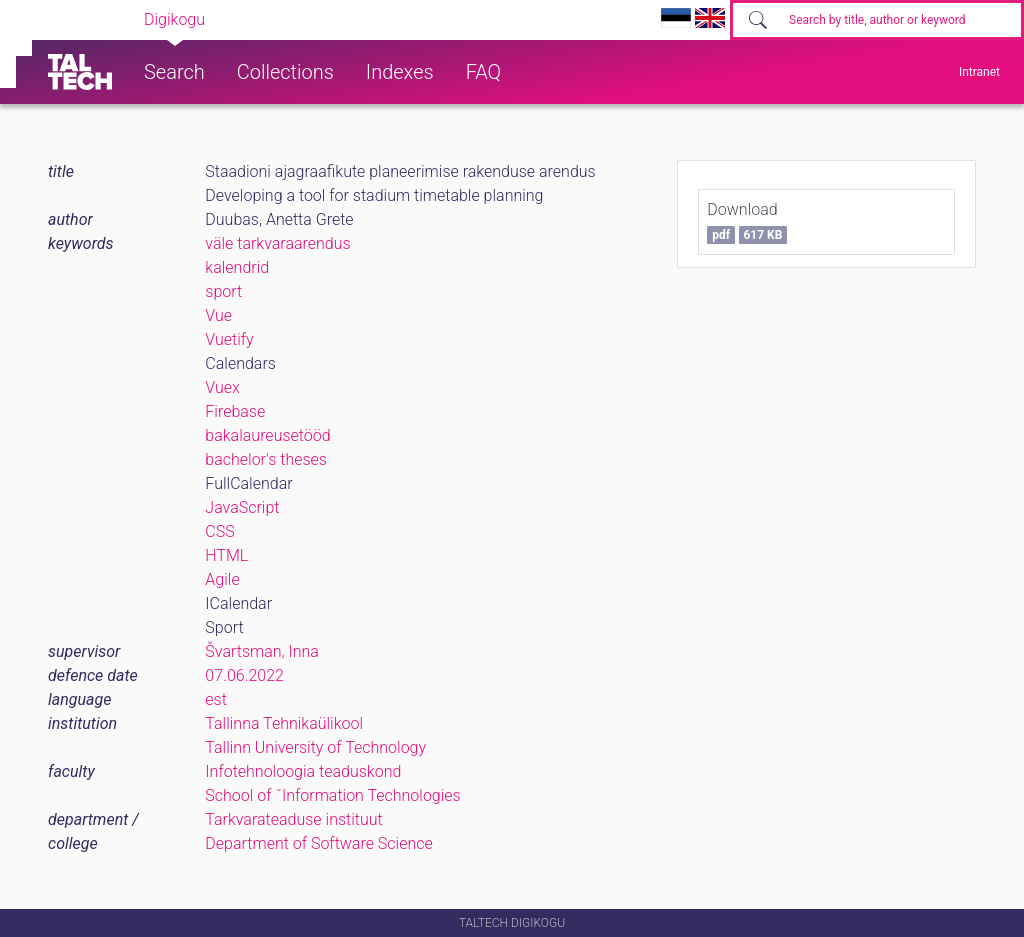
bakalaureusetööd (267, 435)
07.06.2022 (244, 675)
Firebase (235, 411)
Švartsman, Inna (262, 651)
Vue (218, 315)
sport (223, 291)
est (216, 699)
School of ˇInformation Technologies (332, 795)
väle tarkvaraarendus (277, 243)
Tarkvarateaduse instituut (293, 819)
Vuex (222, 387)
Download (747, 222)
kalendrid (237, 267)
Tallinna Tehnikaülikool (284, 723)
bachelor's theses (266, 459)
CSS (219, 531)
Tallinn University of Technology (315, 747)
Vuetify (229, 339)
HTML (226, 555)
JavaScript (242, 507)
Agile (222, 579)
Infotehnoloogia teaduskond (303, 771)
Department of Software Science (318, 843)
